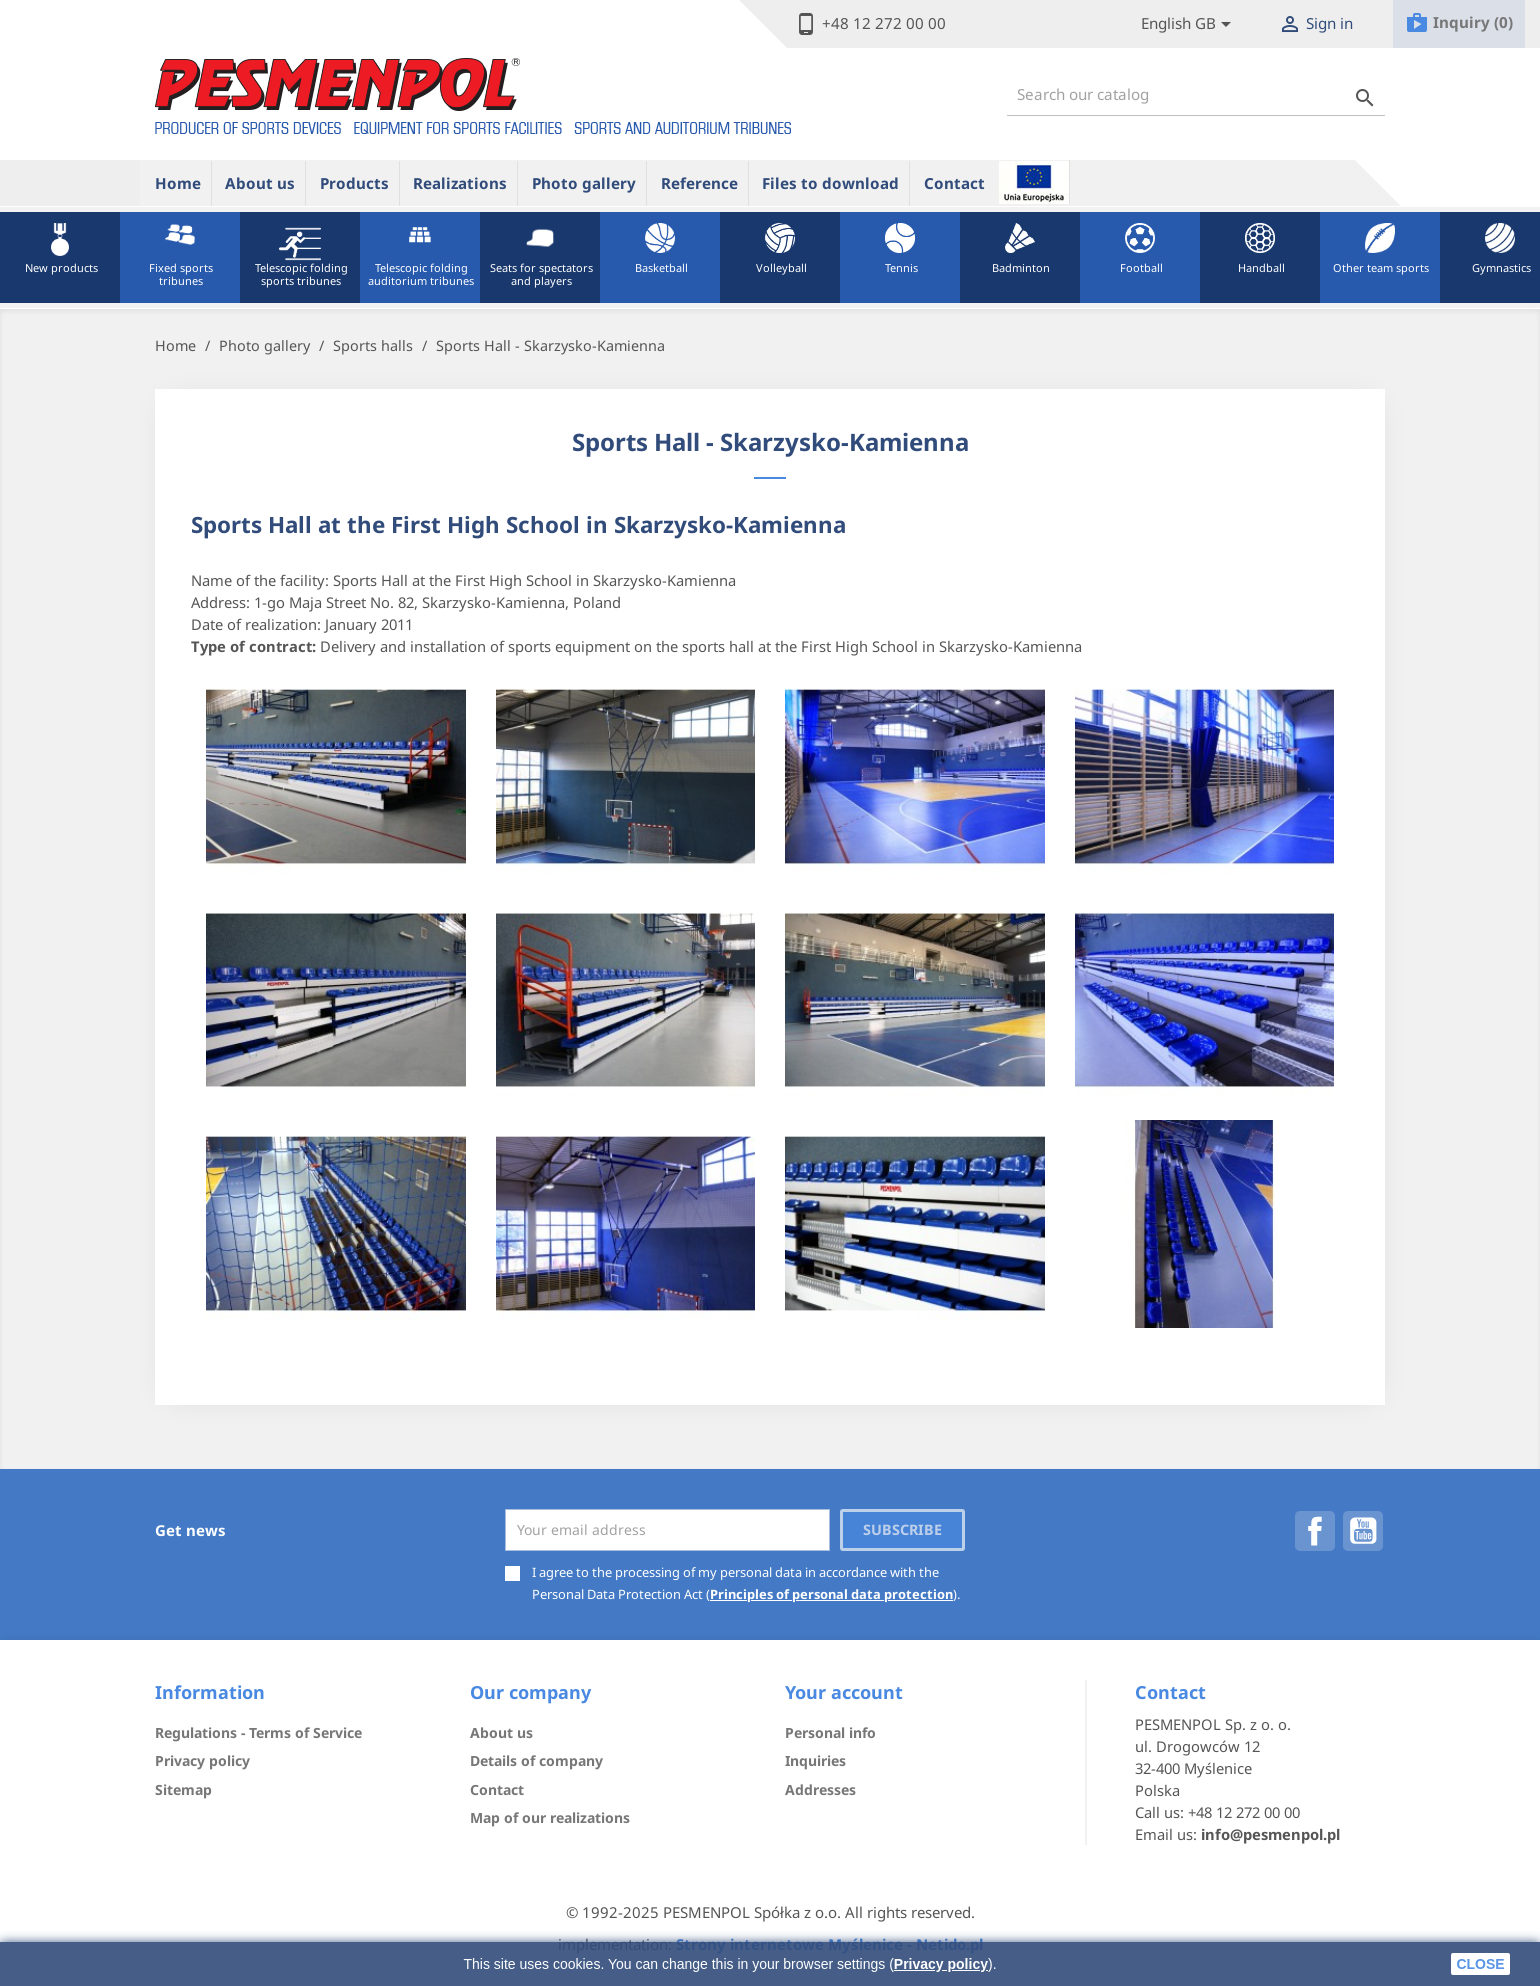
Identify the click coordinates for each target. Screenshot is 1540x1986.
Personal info (830, 1732)
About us (260, 183)
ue (1034, 182)
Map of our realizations (550, 1817)
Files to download (830, 183)
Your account (844, 1692)
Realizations (460, 183)
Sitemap (183, 1789)
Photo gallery (584, 183)
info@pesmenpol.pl (1270, 1834)
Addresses (820, 1789)
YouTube (1363, 1531)
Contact (954, 183)
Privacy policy (941, 1964)
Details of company (536, 1760)
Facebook (1315, 1531)
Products (354, 183)
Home (178, 183)
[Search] (1196, 94)
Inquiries (815, 1760)
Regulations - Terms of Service (258, 1732)
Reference (699, 183)
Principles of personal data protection (831, 1594)
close (1480, 1964)
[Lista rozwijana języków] (1189, 24)
